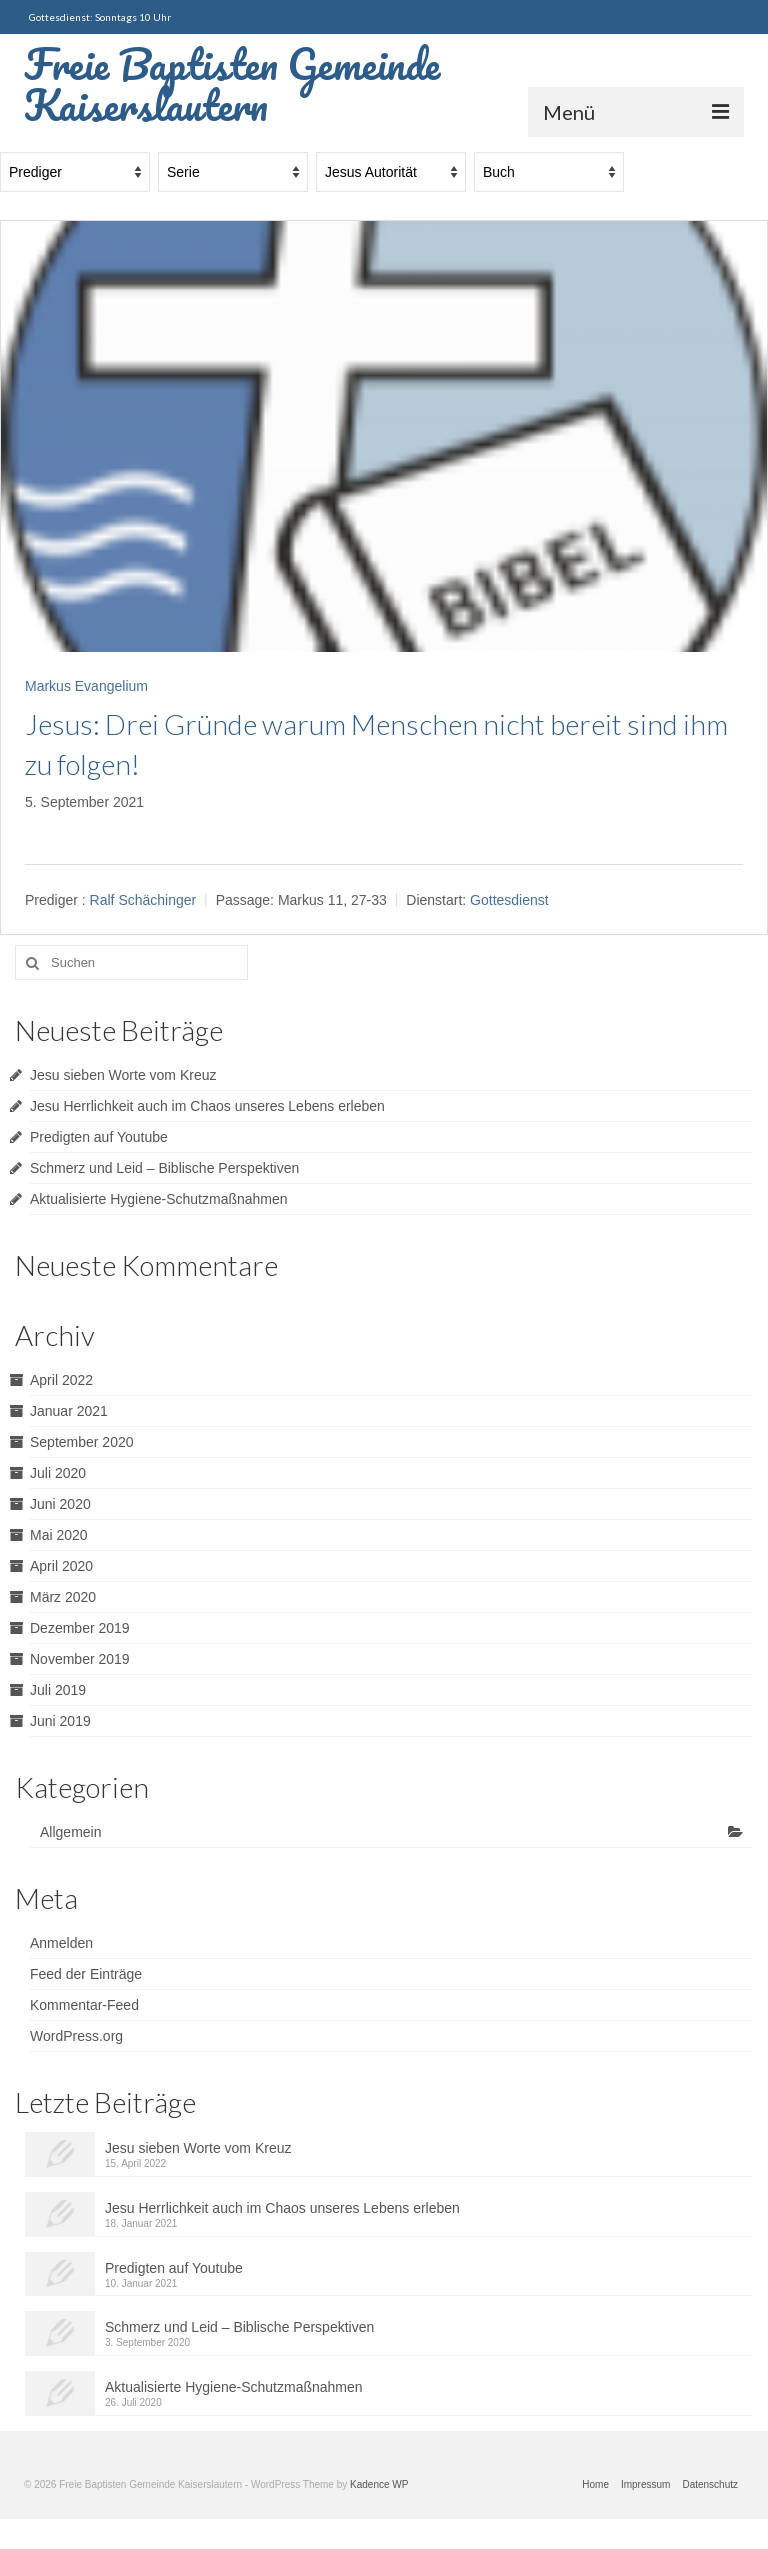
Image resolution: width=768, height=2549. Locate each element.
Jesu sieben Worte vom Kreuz (123, 1075)
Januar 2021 (69, 1411)
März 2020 (63, 1597)
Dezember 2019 (80, 1628)
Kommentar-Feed (84, 2005)
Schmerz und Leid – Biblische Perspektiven (164, 1168)
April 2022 (61, 1380)
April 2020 (61, 1566)
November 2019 (80, 1659)
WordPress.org (76, 2036)
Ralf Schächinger (143, 900)
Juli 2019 (58, 1690)
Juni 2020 (60, 1504)
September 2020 (82, 1442)
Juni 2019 (60, 1721)
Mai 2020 (59, 1535)
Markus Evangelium (86, 686)
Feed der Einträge (86, 1974)
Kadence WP (379, 2484)
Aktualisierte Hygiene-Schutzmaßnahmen (159, 1199)
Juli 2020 (58, 1473)
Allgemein (70, 1832)
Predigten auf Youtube (99, 1137)
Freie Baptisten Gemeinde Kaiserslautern (232, 84)
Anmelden (61, 1943)
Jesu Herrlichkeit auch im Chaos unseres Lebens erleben (207, 1106)
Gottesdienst (509, 900)
